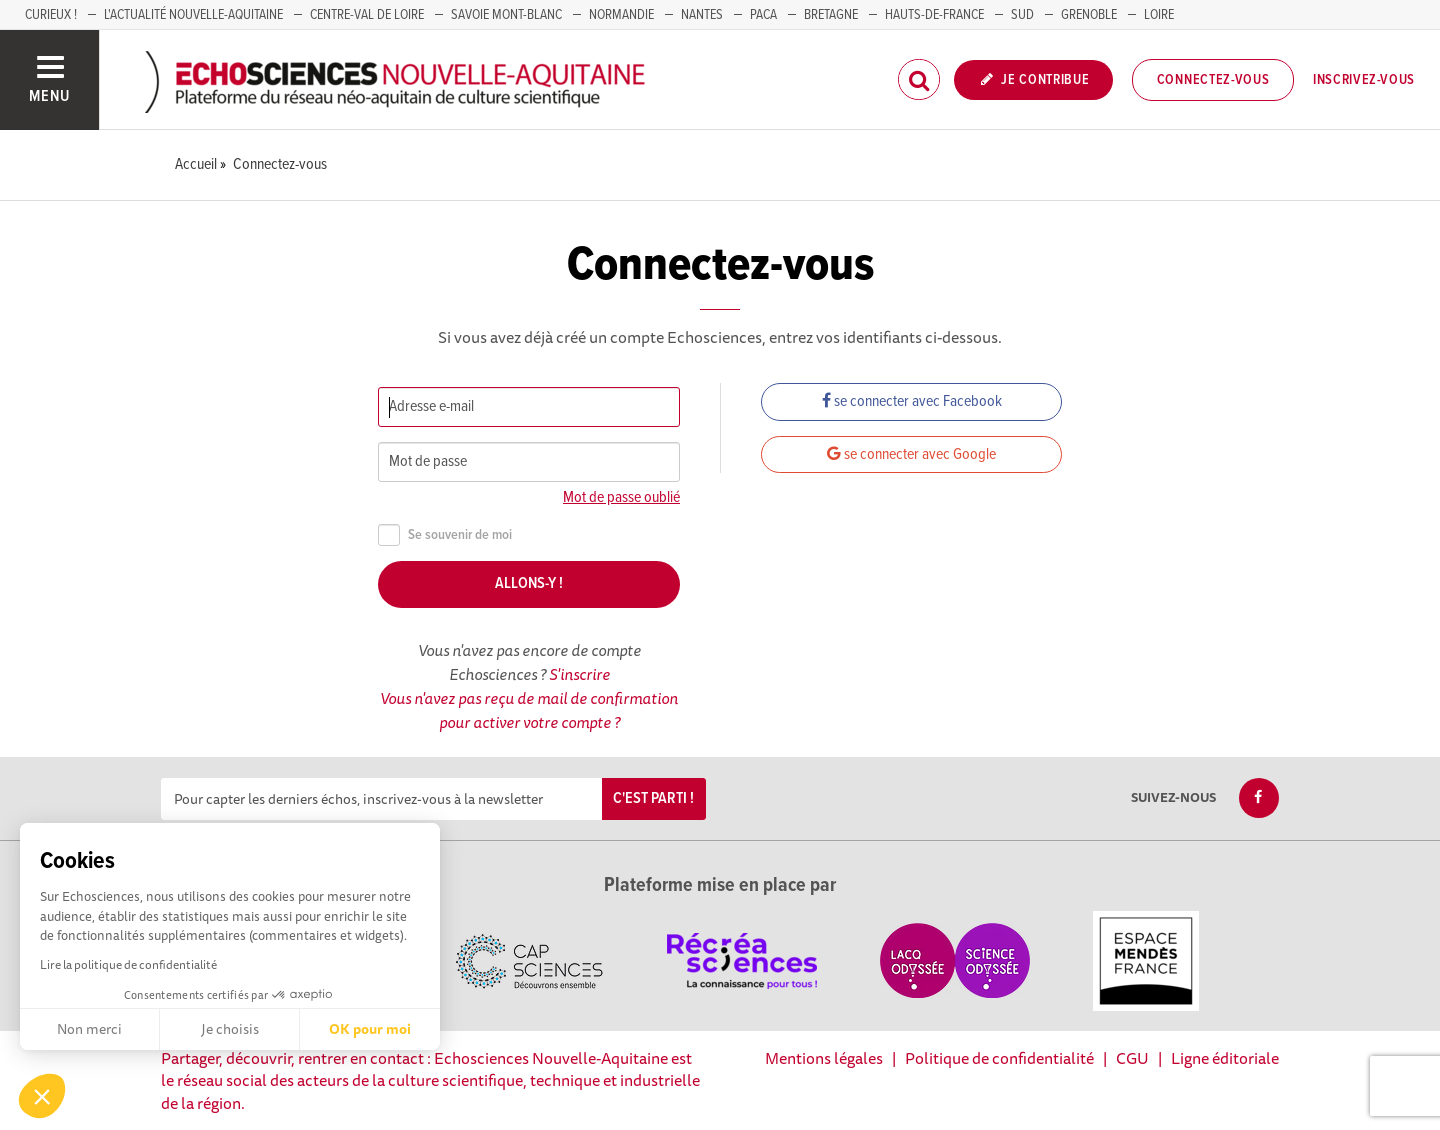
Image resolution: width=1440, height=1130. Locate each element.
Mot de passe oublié (621, 497)
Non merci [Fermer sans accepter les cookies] (89, 1029)
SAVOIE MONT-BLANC (506, 15)
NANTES (702, 15)
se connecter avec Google (911, 454)
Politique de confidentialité (999, 1058)
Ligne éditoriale (1225, 1058)
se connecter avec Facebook (912, 401)
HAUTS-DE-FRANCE (934, 15)
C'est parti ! (653, 798)
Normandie (621, 15)
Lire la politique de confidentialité (128, 964)
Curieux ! (51, 15)
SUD (1022, 15)
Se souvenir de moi (445, 535)
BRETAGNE (831, 15)
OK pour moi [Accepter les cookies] (370, 1029)
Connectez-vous (1213, 80)
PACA (763, 15)
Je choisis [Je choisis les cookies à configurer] (230, 1029)
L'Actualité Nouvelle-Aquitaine (193, 15)
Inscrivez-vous (1364, 80)
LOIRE (1159, 15)
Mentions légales (824, 1058)
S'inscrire (579, 674)
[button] (42, 1096)
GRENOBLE (1089, 15)
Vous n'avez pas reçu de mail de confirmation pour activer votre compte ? (529, 710)
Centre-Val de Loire (367, 15)
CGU (1132, 1058)
